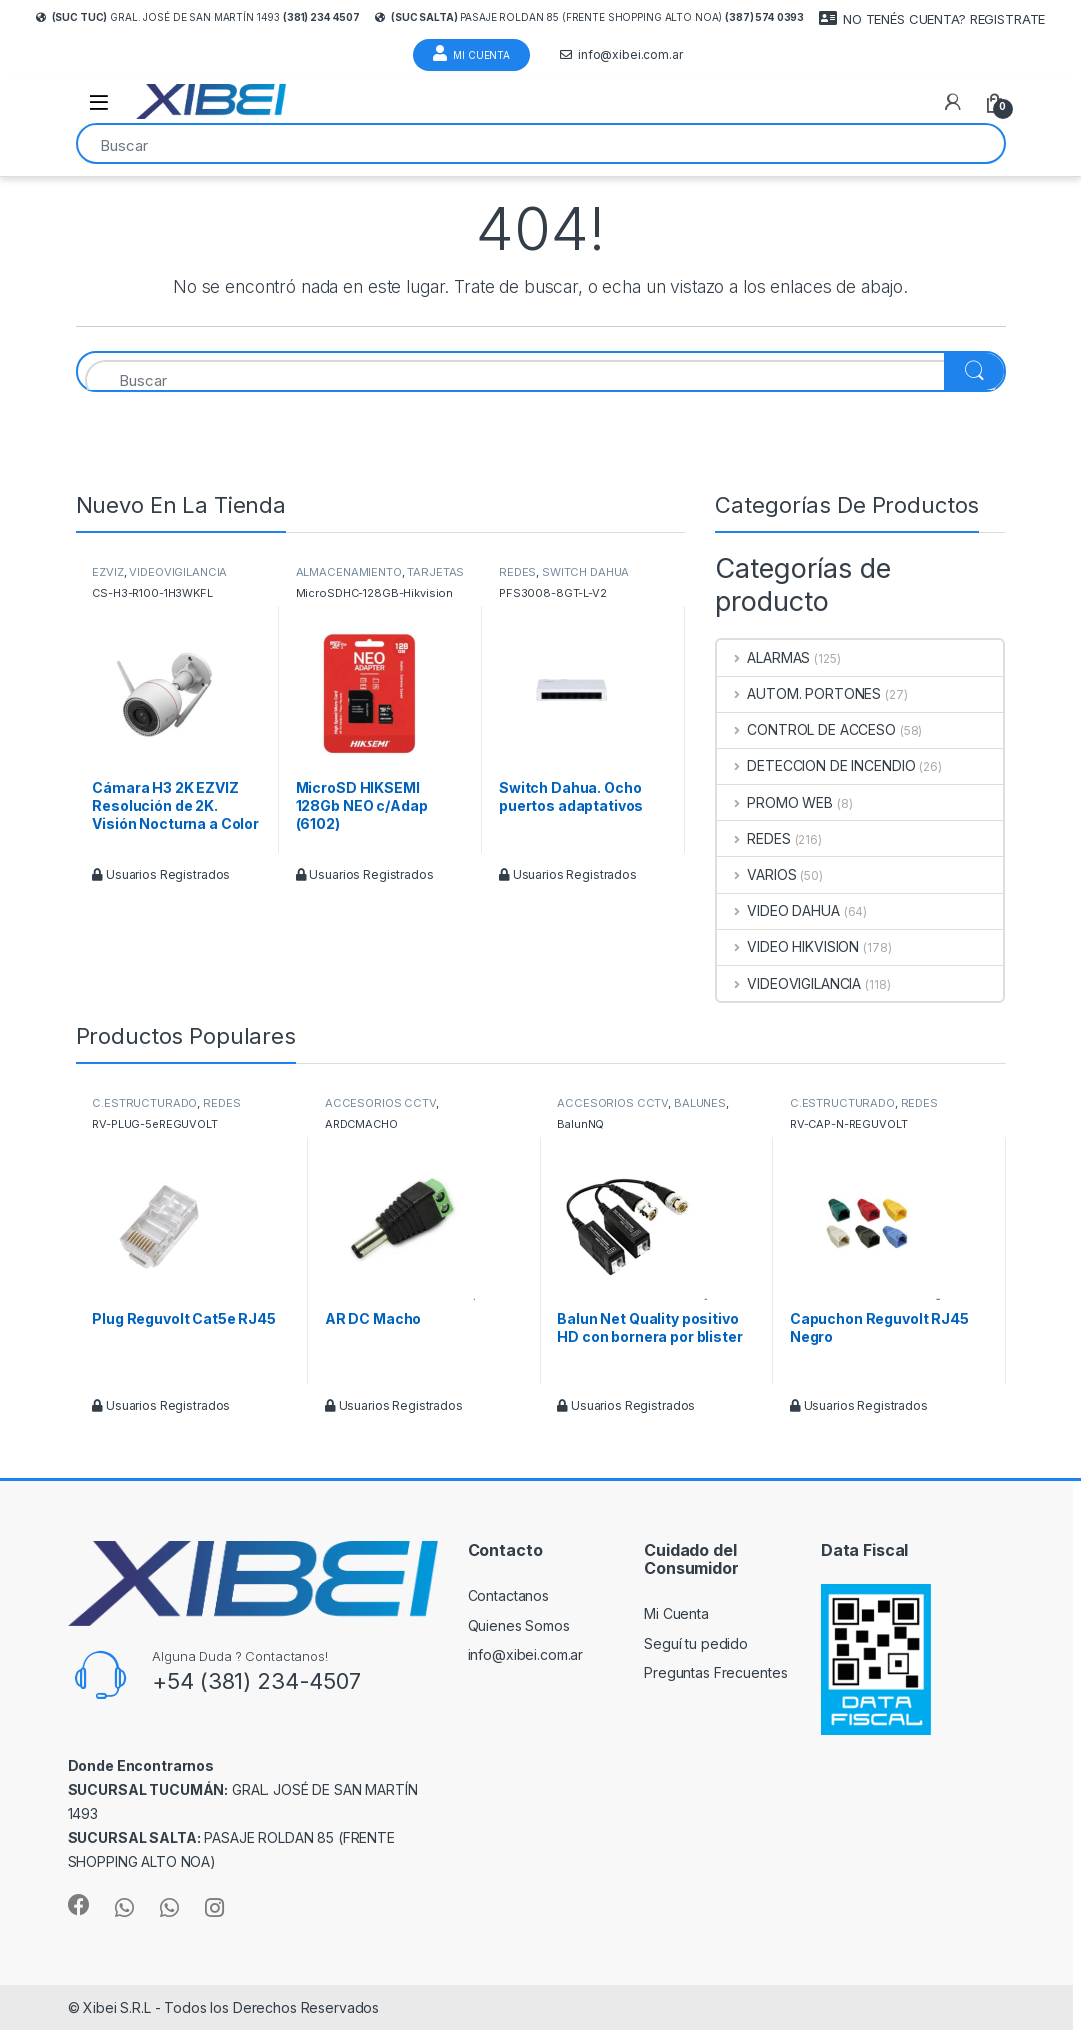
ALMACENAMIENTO (349, 572)
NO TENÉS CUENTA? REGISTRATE (932, 18)
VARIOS (756, 874)
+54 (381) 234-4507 (256, 1681)
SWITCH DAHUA (585, 572)
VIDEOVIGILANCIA (178, 572)
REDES (517, 572)
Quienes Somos (519, 1625)
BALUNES (700, 1103)
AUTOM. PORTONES (799, 693)
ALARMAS (763, 657)
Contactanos (508, 1595)
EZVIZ (107, 572)
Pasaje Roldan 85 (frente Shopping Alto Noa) (589, 17)
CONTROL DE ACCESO (806, 729)
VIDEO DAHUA (778, 910)
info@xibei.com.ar (621, 55)
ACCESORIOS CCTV (380, 1103)
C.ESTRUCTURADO (144, 1103)
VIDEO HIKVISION (788, 946)
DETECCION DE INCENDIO (816, 765)
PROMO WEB (775, 802)
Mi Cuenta (471, 53)
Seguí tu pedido (696, 1643)
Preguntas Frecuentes (715, 1672)
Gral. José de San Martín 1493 (198, 17)
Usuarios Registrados (161, 874)
